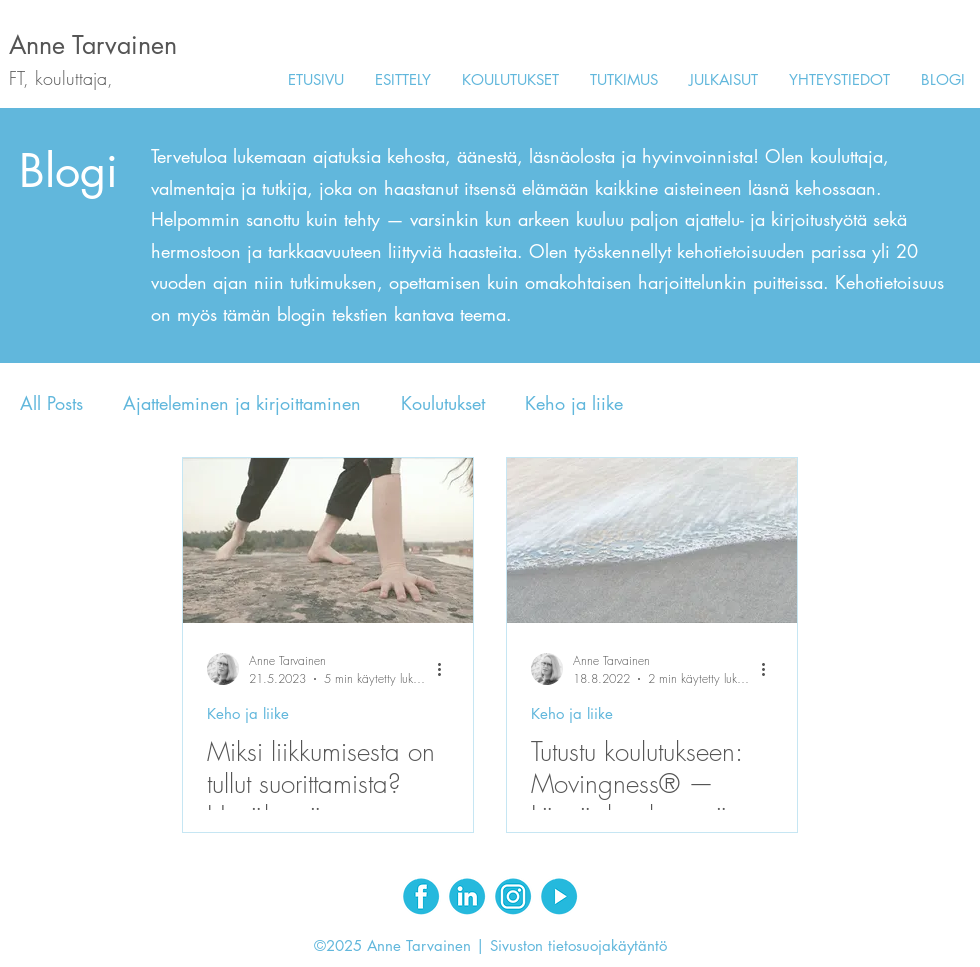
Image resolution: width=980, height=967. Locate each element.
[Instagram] (513, 896)
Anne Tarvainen (93, 45)
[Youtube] (559, 896)
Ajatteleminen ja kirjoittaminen (242, 403)
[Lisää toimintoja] (446, 669)
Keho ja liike (574, 403)
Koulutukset (443, 403)
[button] (510, 80)
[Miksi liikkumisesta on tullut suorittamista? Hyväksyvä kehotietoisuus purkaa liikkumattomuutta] (328, 540)
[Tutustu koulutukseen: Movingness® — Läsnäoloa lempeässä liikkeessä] (652, 540)
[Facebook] (421, 896)
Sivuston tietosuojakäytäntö (578, 945)
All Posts (51, 403)
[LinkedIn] (467, 896)
